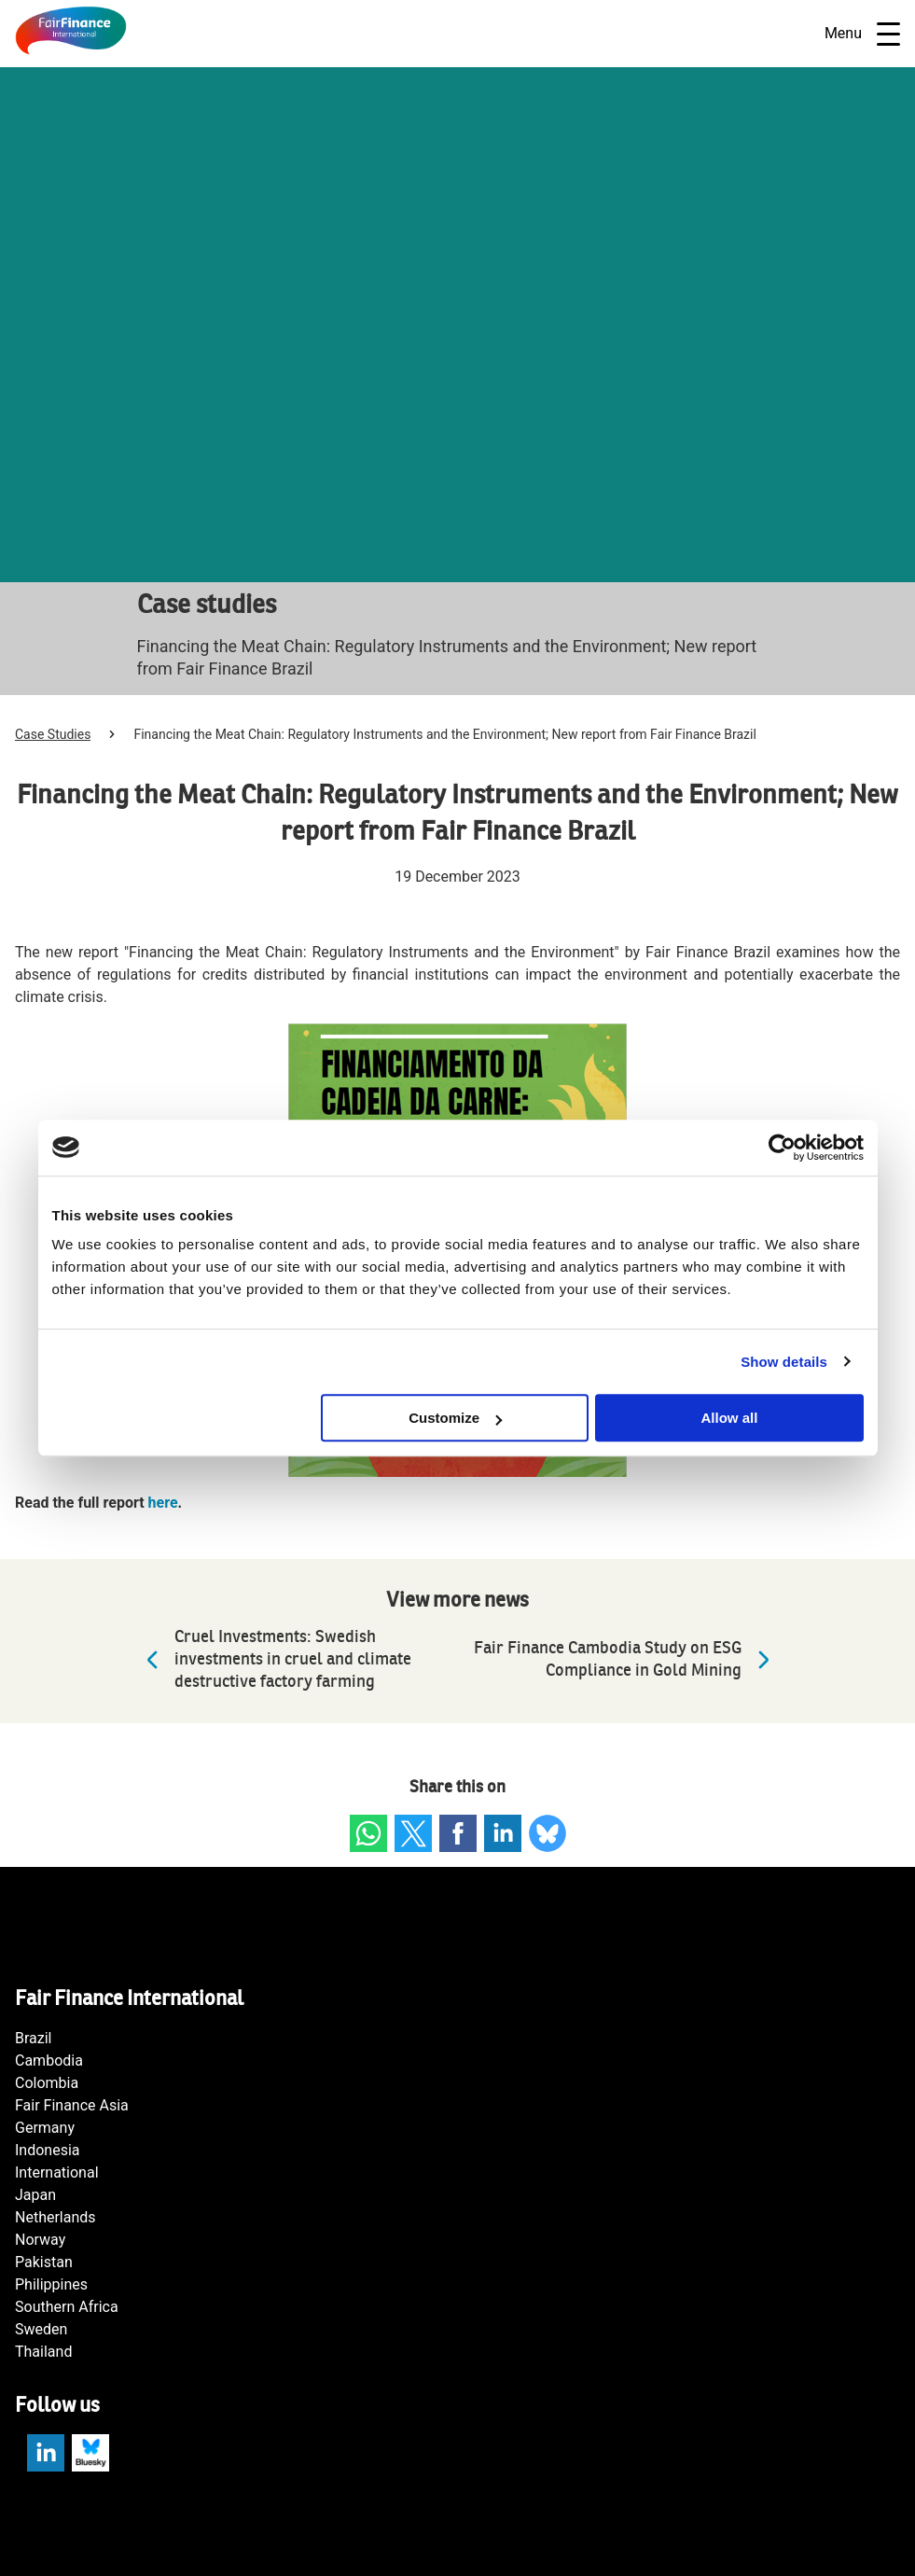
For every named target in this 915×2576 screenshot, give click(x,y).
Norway (40, 2240)
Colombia (46, 2083)
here (163, 1502)
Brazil (33, 2038)
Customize (455, 1418)
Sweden (41, 2329)
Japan (35, 2195)
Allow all (729, 1418)
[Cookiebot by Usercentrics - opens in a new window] (782, 1148)
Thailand (43, 2351)
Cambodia (49, 2060)
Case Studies (52, 734)
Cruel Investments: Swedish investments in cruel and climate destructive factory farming (274, 1659)
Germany (45, 2128)
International (57, 2172)
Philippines (51, 2284)
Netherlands (55, 2217)
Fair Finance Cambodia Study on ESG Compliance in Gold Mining (626, 1659)
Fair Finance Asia (72, 2105)
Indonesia (47, 2150)
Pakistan (44, 2262)
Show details (784, 1362)
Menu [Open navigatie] (862, 34)
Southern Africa (66, 2307)
